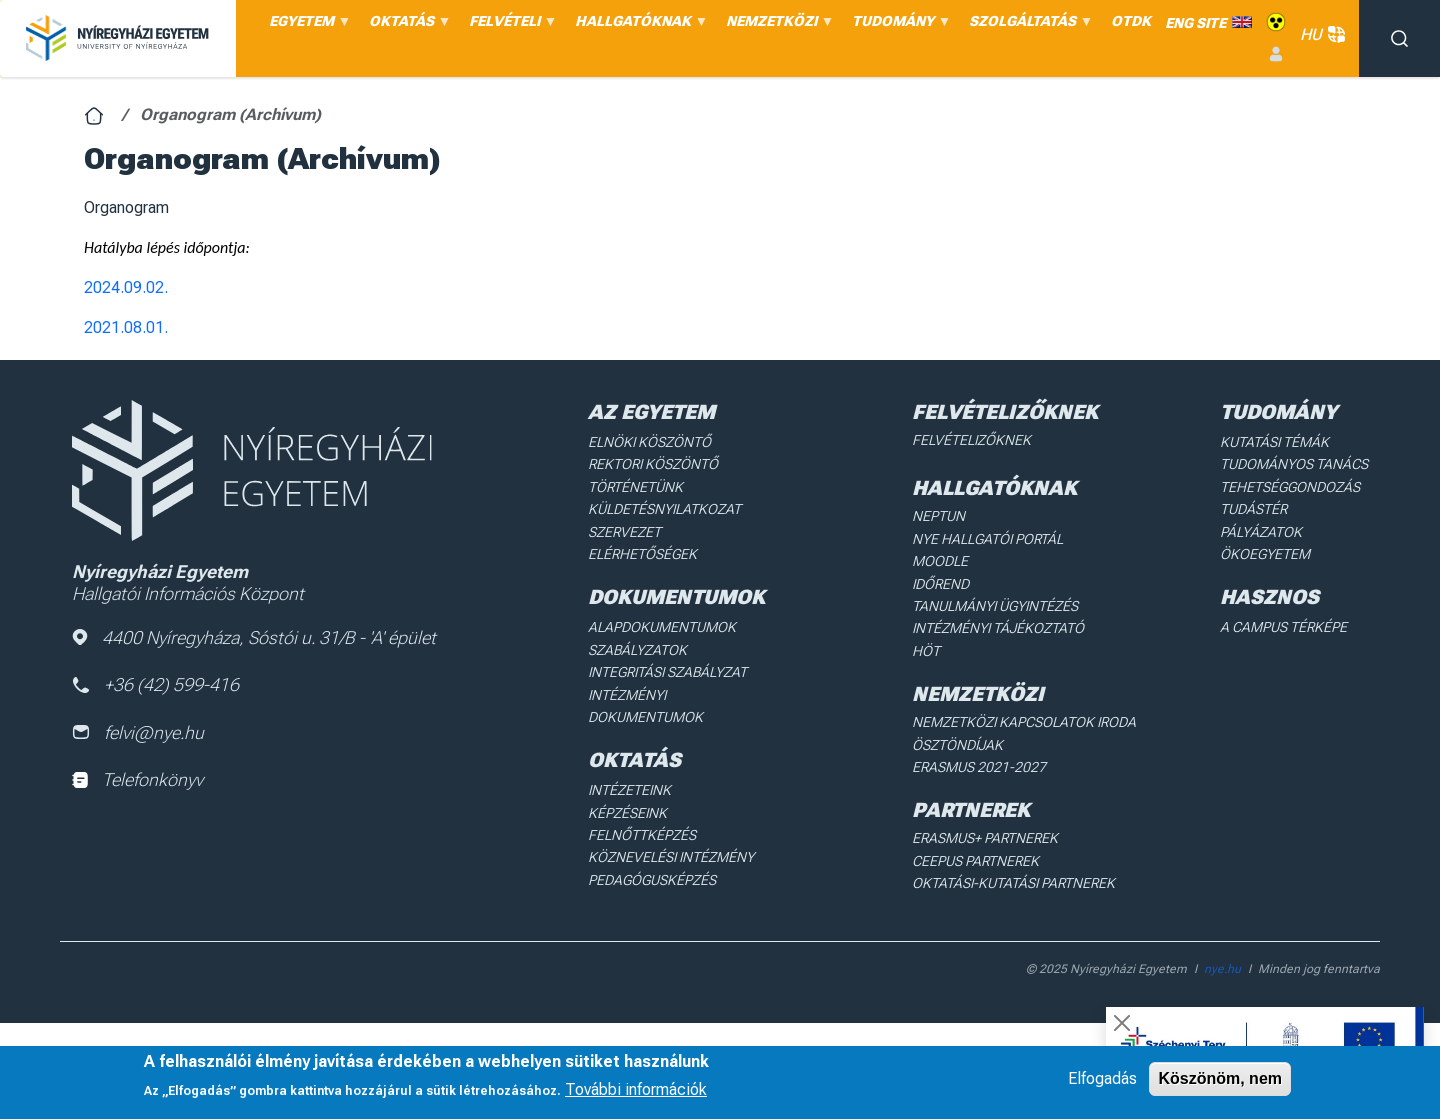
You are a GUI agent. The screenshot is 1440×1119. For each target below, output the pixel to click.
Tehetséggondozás (1290, 487)
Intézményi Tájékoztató (998, 628)
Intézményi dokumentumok (645, 706)
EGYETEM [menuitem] (307, 26)
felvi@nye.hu (138, 732)
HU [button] (1320, 34)
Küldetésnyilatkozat (664, 509)
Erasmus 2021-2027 (979, 767)
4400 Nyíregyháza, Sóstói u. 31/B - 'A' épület (254, 637)
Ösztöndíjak (957, 745)
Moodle (940, 561)
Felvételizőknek (971, 440)
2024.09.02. (126, 287)
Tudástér (1253, 509)
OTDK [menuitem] (1131, 21)
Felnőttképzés (642, 835)
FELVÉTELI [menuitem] (510, 26)
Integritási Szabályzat (667, 672)
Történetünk (635, 487)
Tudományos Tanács (1294, 464)
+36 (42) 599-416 (155, 684)
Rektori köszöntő (653, 464)
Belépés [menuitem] (1276, 54)
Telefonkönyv (137, 779)
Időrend (940, 584)
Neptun (938, 516)
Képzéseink (627, 813)
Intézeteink (629, 790)
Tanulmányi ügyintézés (995, 606)
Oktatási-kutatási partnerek (1013, 883)
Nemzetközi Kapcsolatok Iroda (1024, 722)
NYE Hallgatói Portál (987, 539)
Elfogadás (1102, 1078)
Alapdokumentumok (662, 627)
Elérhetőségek (642, 554)
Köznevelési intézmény (671, 857)
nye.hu (1222, 969)
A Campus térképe (1283, 627)
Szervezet (624, 532)
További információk (636, 1089)
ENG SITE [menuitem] (1195, 23)
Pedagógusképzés (652, 880)
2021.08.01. (126, 327)
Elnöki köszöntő (649, 442)
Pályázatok (1261, 532)
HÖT (926, 651)
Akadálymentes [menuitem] (1276, 22)
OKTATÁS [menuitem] (407, 26)
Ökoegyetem (1265, 554)
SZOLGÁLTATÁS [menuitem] (1028, 26)
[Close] (1122, 1023)
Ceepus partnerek (975, 861)
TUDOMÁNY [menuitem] (898, 26)
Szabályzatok (637, 650)
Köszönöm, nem (1220, 1078)
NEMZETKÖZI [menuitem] (777, 26)
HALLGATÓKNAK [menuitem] (638, 26)
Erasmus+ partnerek (985, 838)
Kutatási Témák (1274, 442)
